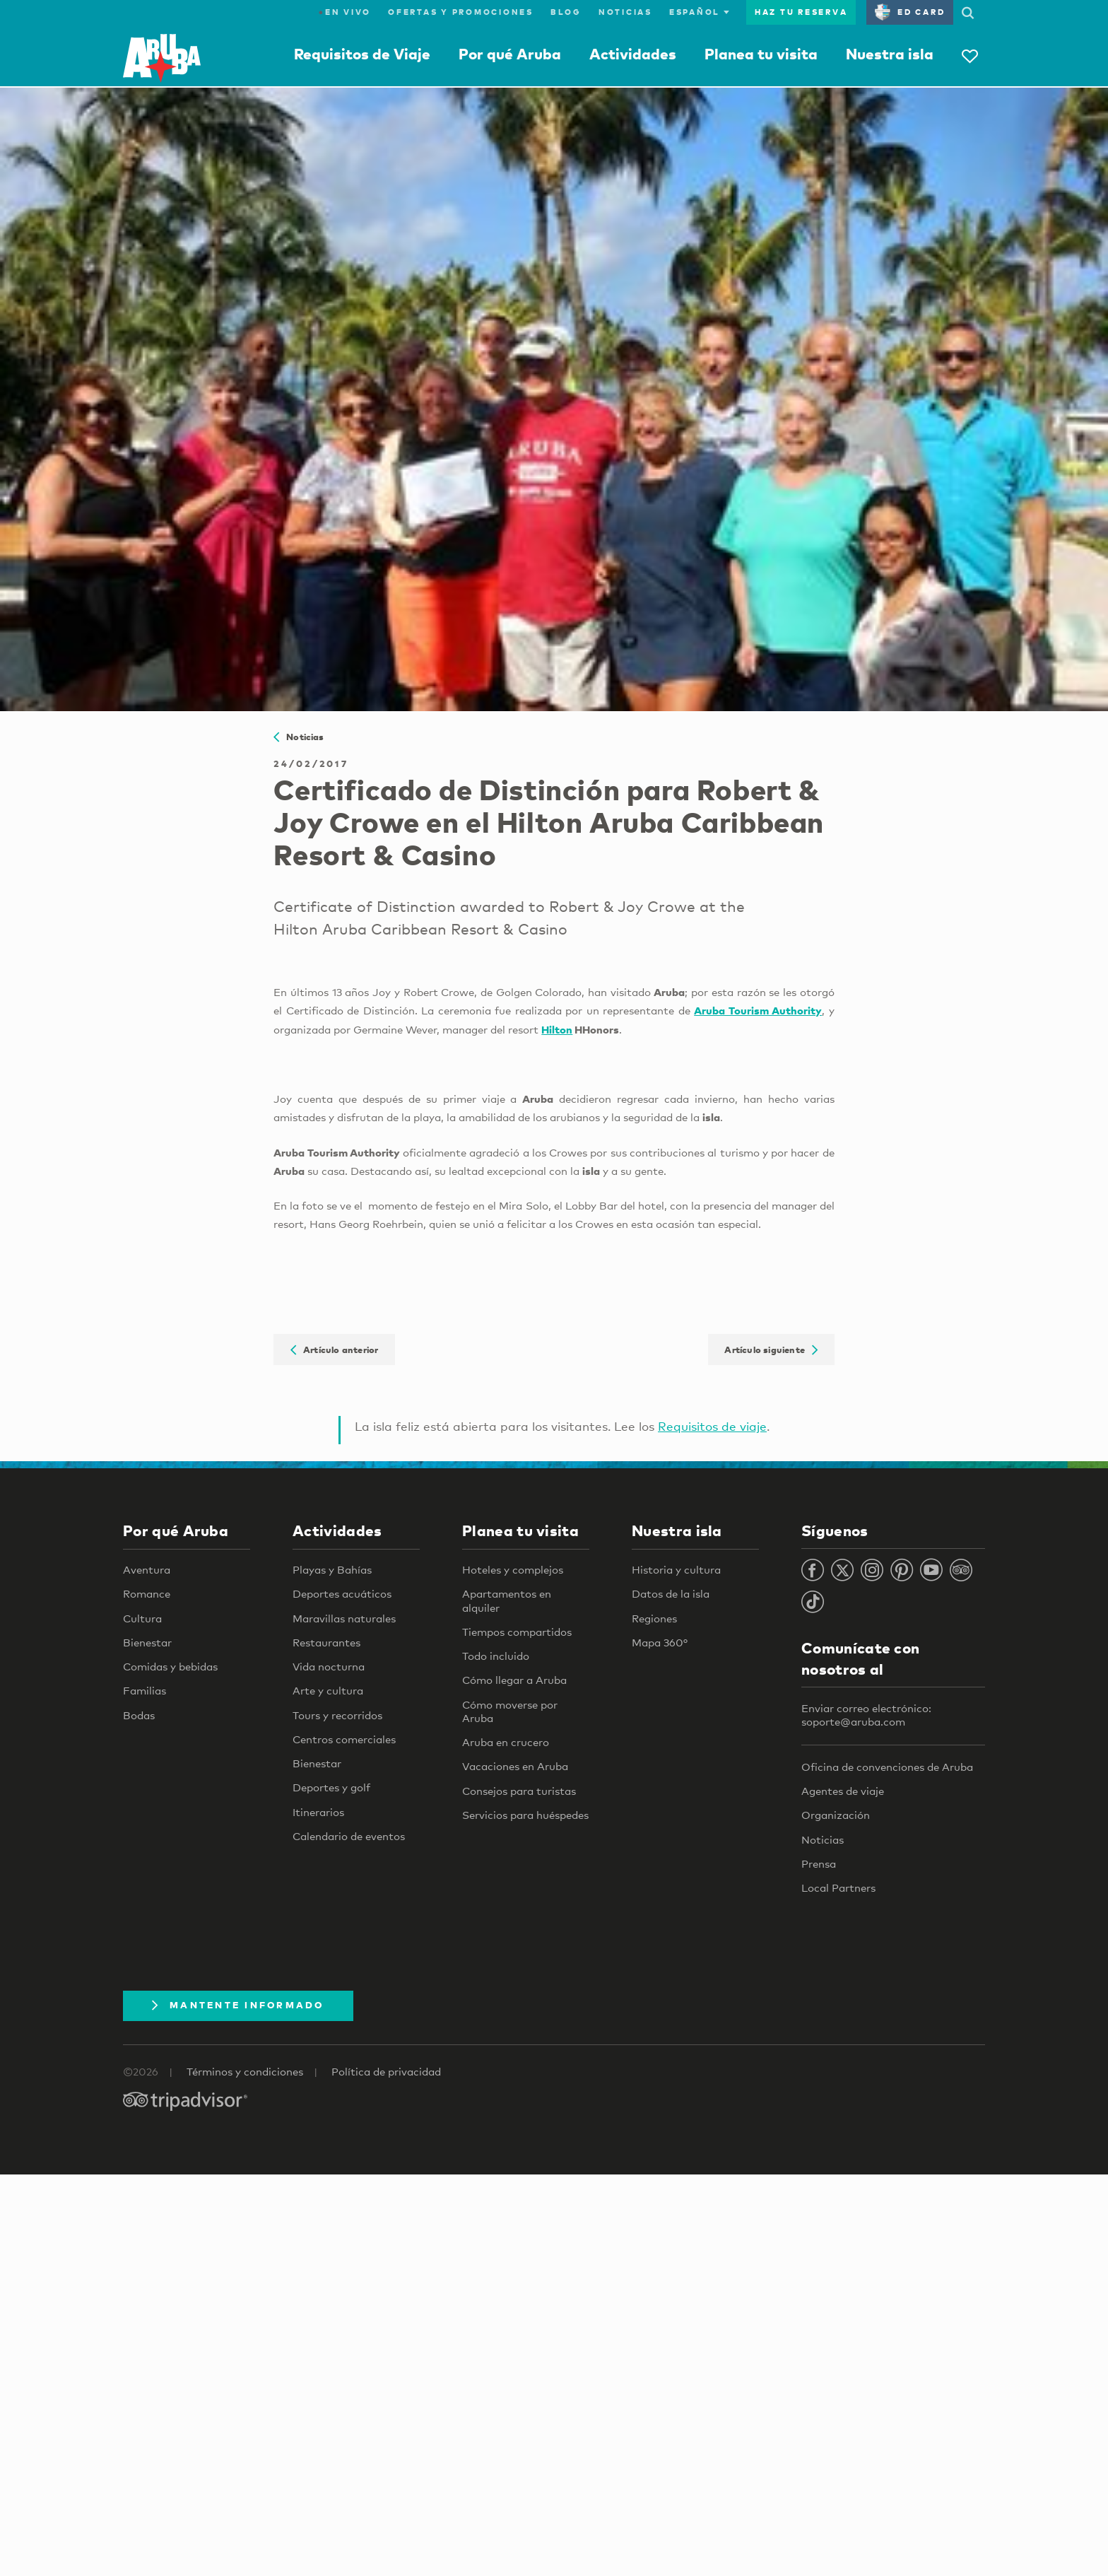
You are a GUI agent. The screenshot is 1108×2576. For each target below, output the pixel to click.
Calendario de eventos (349, 1835)
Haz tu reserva (801, 12)
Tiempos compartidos (517, 1631)
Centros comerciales (344, 1739)
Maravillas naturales (344, 1618)
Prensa (818, 1863)
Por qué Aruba (510, 54)
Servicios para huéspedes (525, 1814)
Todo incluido (495, 1655)
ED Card (910, 12)
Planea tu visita (761, 54)
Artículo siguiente (770, 1349)
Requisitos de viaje (712, 1426)
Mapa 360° (660, 1642)
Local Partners (838, 1887)
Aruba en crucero (505, 1741)
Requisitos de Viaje (362, 54)
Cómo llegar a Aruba (514, 1679)
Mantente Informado (238, 2004)
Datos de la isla (670, 1593)
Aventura (146, 1569)
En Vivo (345, 12)
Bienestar (147, 1642)
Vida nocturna (329, 1666)
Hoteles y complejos (512, 1569)
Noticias (625, 12)
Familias (144, 1690)
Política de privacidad (386, 2071)
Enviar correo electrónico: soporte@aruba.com (866, 1715)
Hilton (556, 1029)
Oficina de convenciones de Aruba (887, 1766)
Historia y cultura (676, 1569)
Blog (566, 12)
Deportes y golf (331, 1787)
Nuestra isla (889, 54)
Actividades (632, 54)
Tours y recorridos (337, 1715)
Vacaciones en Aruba (515, 1766)
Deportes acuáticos (342, 1593)
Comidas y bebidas (170, 1666)
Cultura (142, 1618)
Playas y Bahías (332, 1569)
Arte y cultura (328, 1690)
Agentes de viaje (842, 1790)
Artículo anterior (334, 1349)
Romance (146, 1593)
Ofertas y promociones (461, 12)
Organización (835, 1814)
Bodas (139, 1715)
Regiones (654, 1618)
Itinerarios (318, 1811)
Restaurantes (326, 1642)
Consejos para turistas (519, 1790)
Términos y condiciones (245, 2071)
